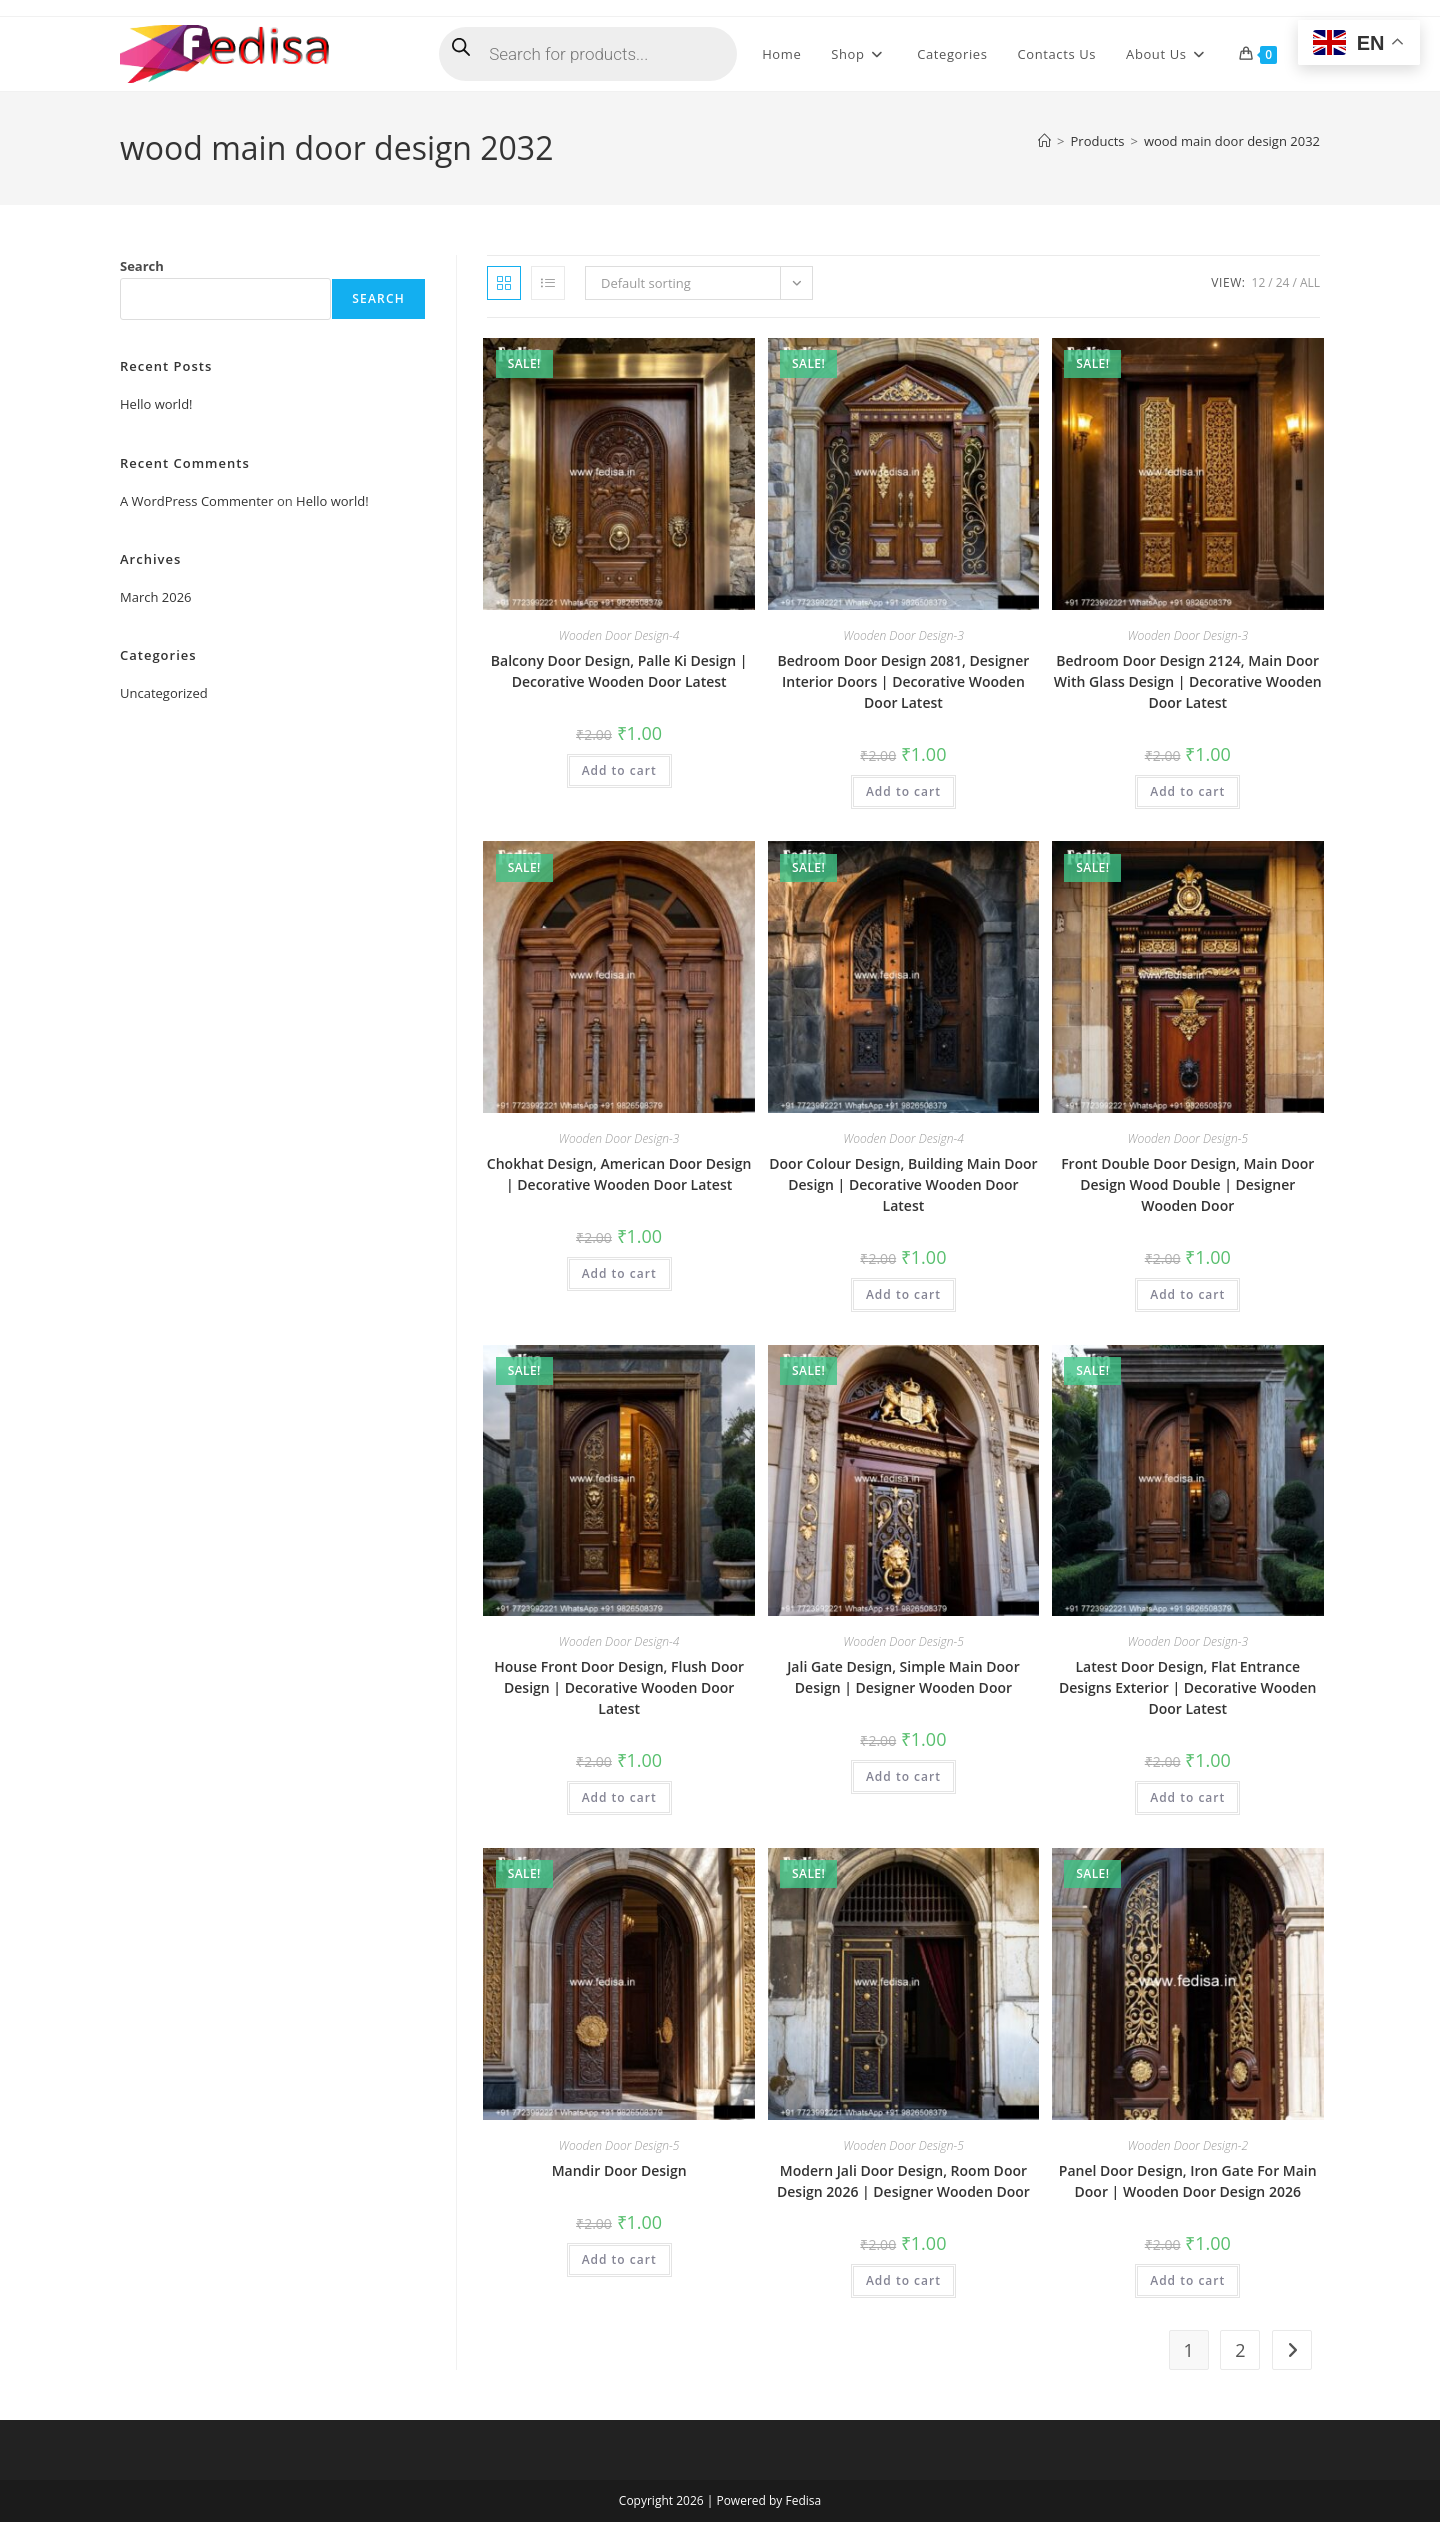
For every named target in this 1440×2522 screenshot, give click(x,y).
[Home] (1044, 141)
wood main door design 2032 (1232, 141)
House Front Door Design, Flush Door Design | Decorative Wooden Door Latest (619, 1687)
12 (1259, 282)
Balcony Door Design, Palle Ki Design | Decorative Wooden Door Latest (619, 671)
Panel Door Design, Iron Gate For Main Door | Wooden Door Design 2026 (1188, 2181)
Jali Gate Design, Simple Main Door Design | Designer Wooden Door (903, 1677)
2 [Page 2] (1240, 2350)
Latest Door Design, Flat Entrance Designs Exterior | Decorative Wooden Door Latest (1187, 1687)
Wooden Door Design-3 (903, 635)
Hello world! (156, 404)
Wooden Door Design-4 (619, 635)
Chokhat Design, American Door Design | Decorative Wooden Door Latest (619, 1174)
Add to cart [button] (619, 770)
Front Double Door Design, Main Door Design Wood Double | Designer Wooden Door (1187, 1184)
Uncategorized (164, 693)
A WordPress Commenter (197, 501)
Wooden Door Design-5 (1187, 1138)
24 (1283, 282)
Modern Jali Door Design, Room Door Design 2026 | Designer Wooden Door (903, 2181)
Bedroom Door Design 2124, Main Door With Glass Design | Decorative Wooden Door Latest (1188, 681)
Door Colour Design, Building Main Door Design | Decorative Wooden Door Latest (903, 1184)
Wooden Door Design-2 (1187, 2145)
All (1310, 282)
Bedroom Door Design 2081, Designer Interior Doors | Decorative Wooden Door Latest (904, 681)
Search (142, 266)
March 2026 (156, 597)
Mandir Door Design (619, 2170)
